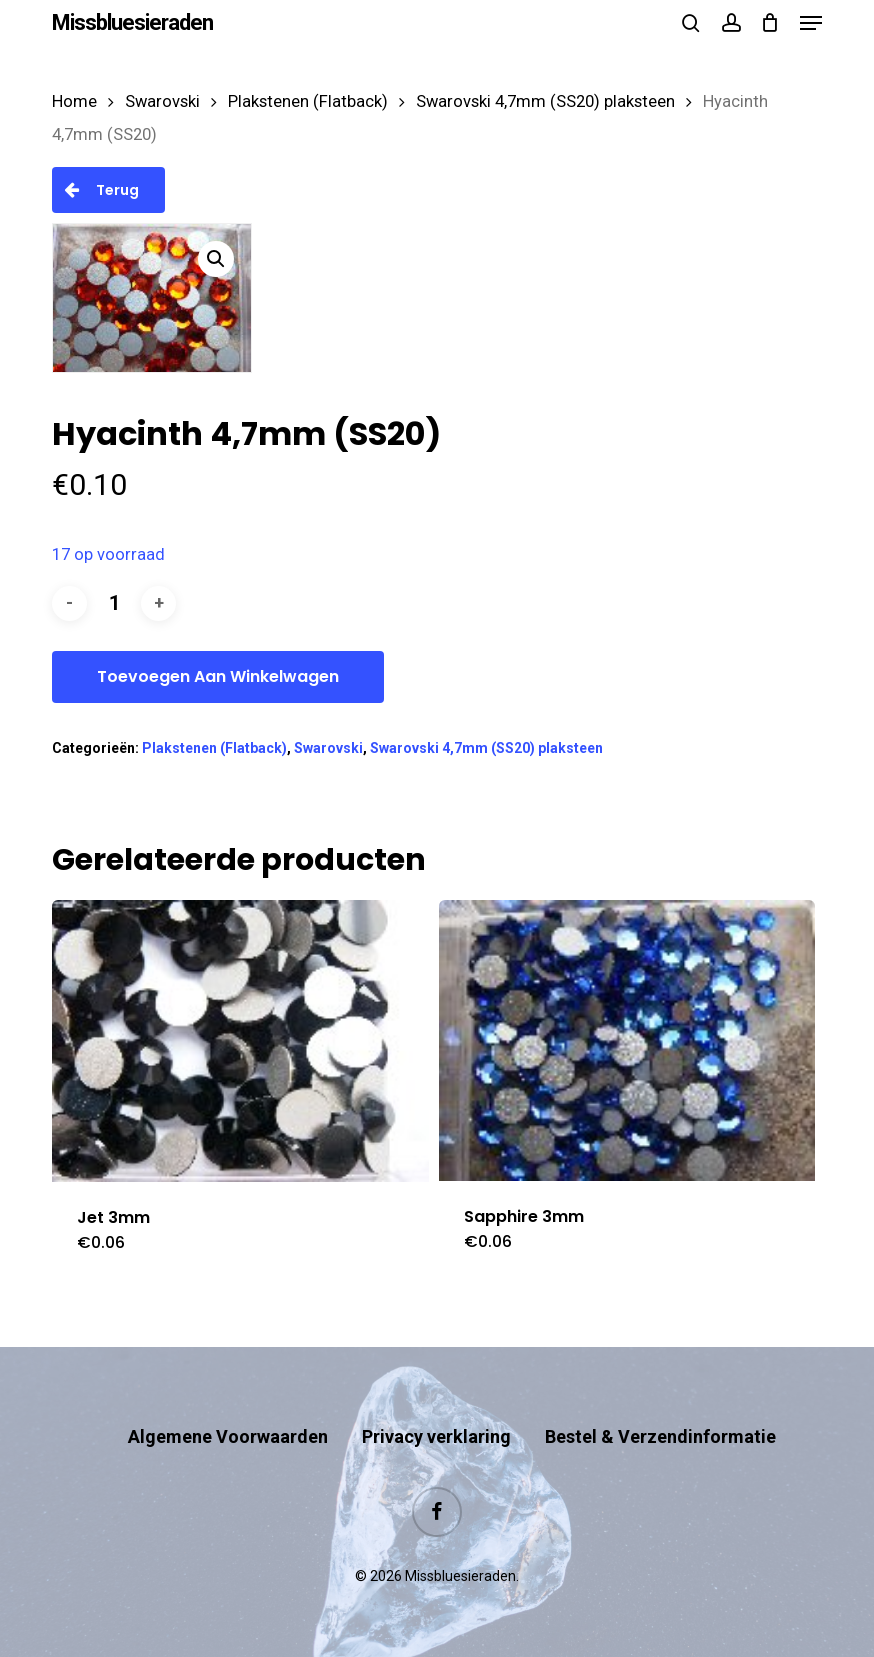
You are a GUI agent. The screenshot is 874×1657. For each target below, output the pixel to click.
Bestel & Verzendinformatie (660, 1436)
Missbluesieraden (132, 23)
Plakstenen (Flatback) (308, 101)
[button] (811, 23)
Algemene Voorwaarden (228, 1436)
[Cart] (770, 23)
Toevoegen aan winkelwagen (218, 676)
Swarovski (162, 101)
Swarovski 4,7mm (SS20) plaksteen (545, 101)
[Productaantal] (114, 603)
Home (74, 101)
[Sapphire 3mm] (627, 1040)
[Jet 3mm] (240, 1041)
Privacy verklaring (436, 1436)
